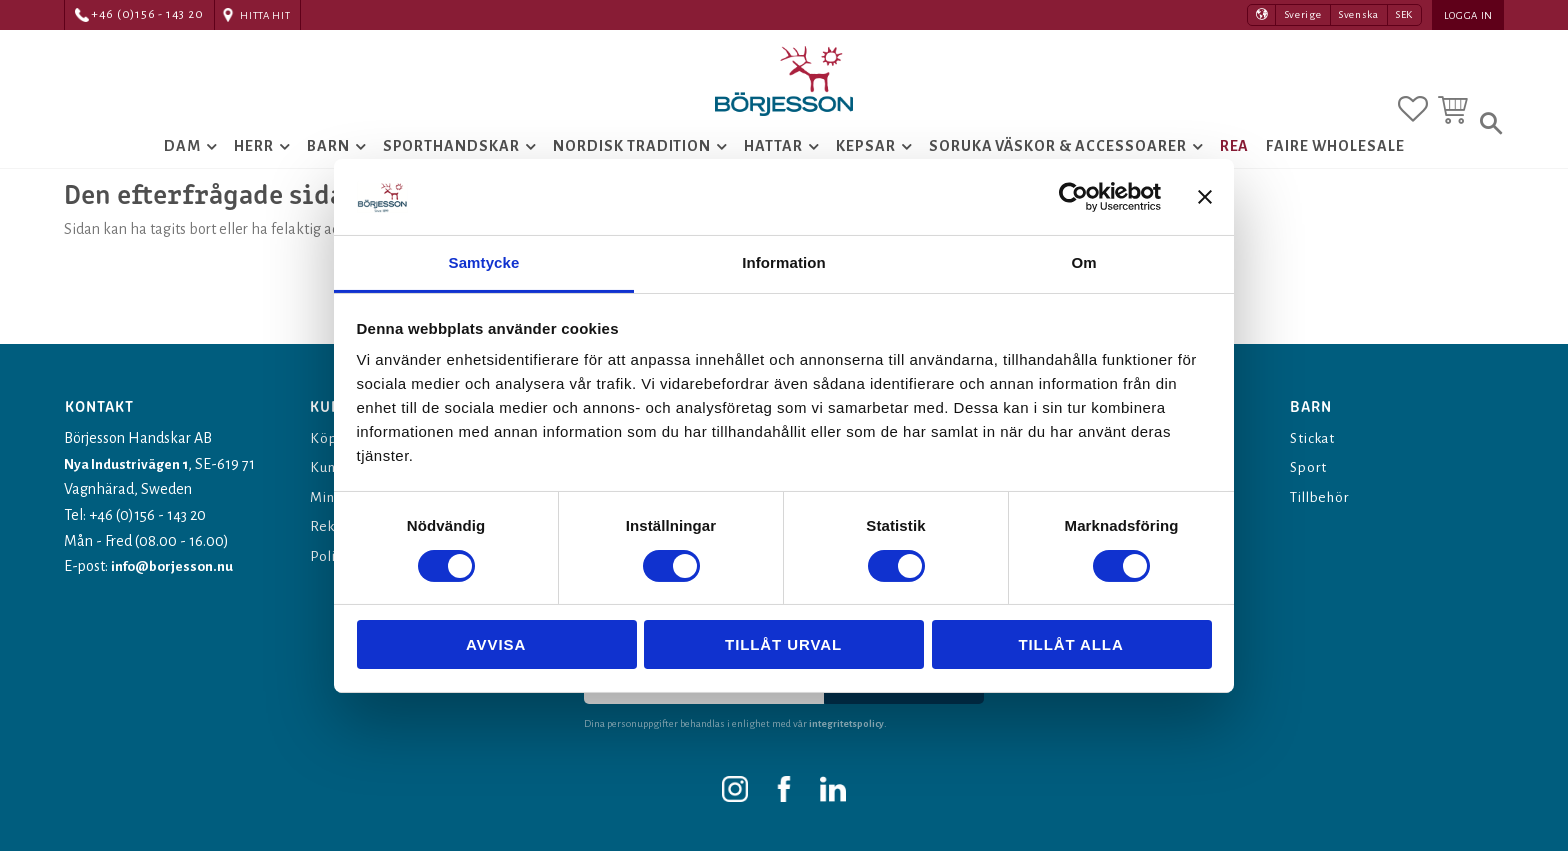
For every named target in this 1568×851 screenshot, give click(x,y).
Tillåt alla (1070, 644)
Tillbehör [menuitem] (1324, 497)
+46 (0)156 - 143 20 (147, 14)
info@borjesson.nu (175, 566)
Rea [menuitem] (1235, 166)
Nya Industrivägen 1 (128, 464)
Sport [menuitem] (1309, 467)
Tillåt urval (783, 644)
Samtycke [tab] (484, 262)
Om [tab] (1083, 262)
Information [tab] (784, 262)
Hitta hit (265, 15)
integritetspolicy (848, 723)
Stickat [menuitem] (1315, 438)
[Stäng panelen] (1205, 197)
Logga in (1468, 15)
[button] (1413, 103)
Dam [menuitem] (182, 166)
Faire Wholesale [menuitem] (1335, 166)
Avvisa (496, 644)
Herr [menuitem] (254, 166)
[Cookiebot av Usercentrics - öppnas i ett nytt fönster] (1073, 197)
